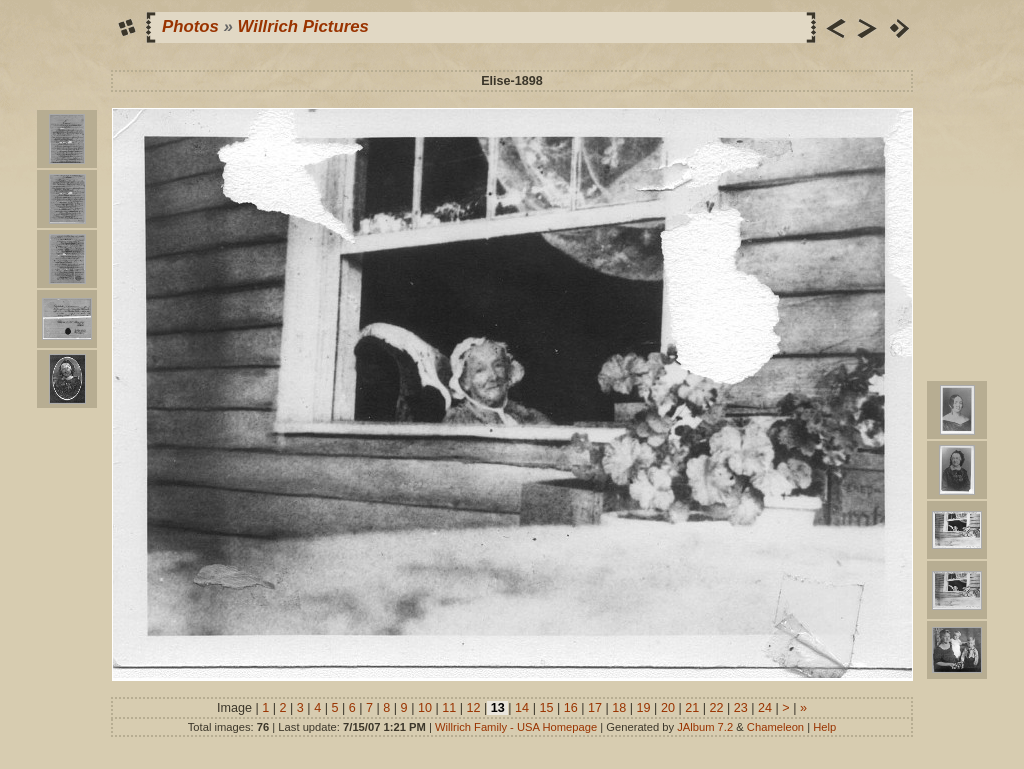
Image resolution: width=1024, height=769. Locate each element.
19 (643, 708)
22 (716, 708)
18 (619, 708)
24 (765, 708)
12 (473, 708)
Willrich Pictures (303, 26)
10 (424, 708)
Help (824, 727)
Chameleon (775, 727)
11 (449, 708)
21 (692, 708)
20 (667, 708)
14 (522, 708)
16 (570, 708)
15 (546, 708)
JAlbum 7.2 (705, 727)
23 (740, 708)
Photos (190, 26)
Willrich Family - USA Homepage (516, 727)
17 (595, 708)
